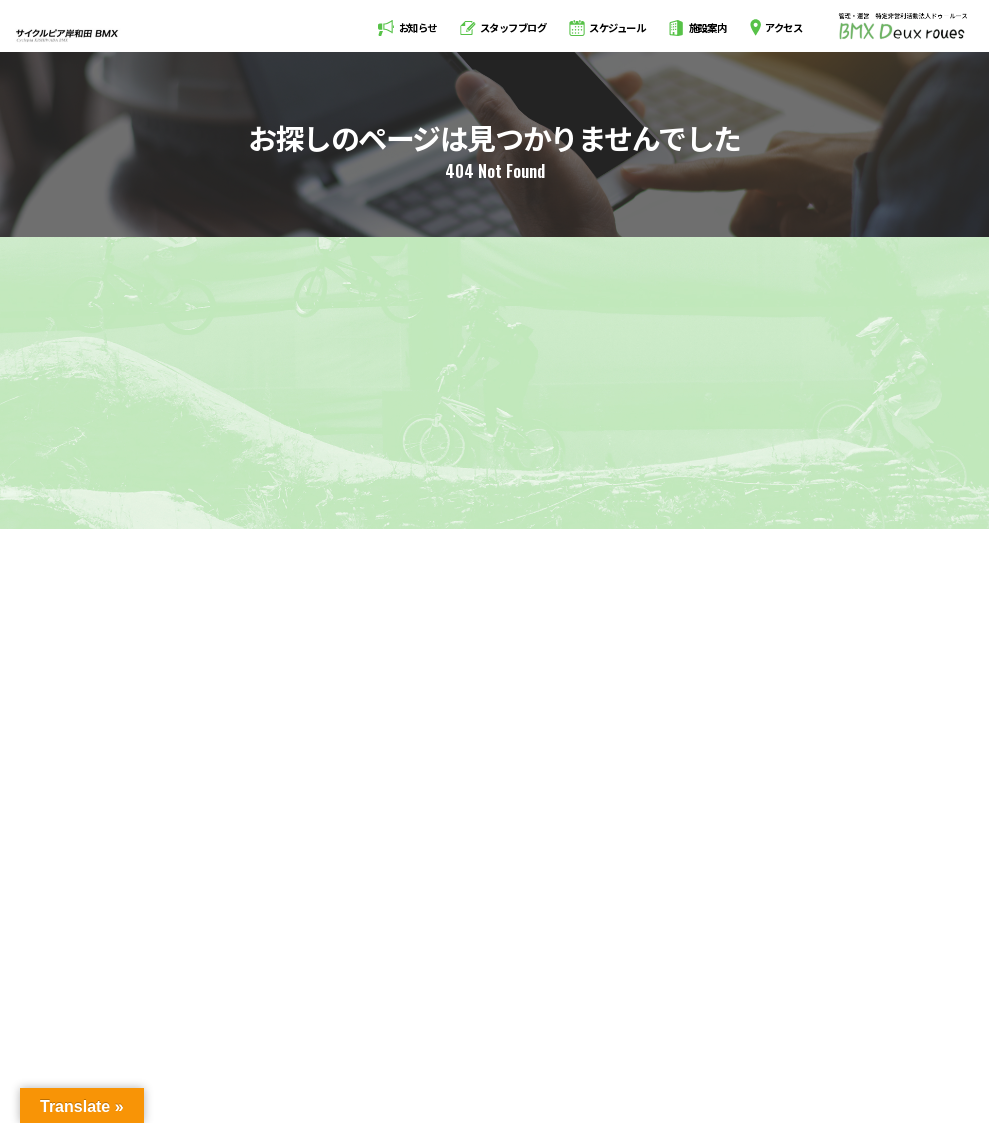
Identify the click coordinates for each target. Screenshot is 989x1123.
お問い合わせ (882, 1033)
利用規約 (725, 1033)
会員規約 (798, 1033)
